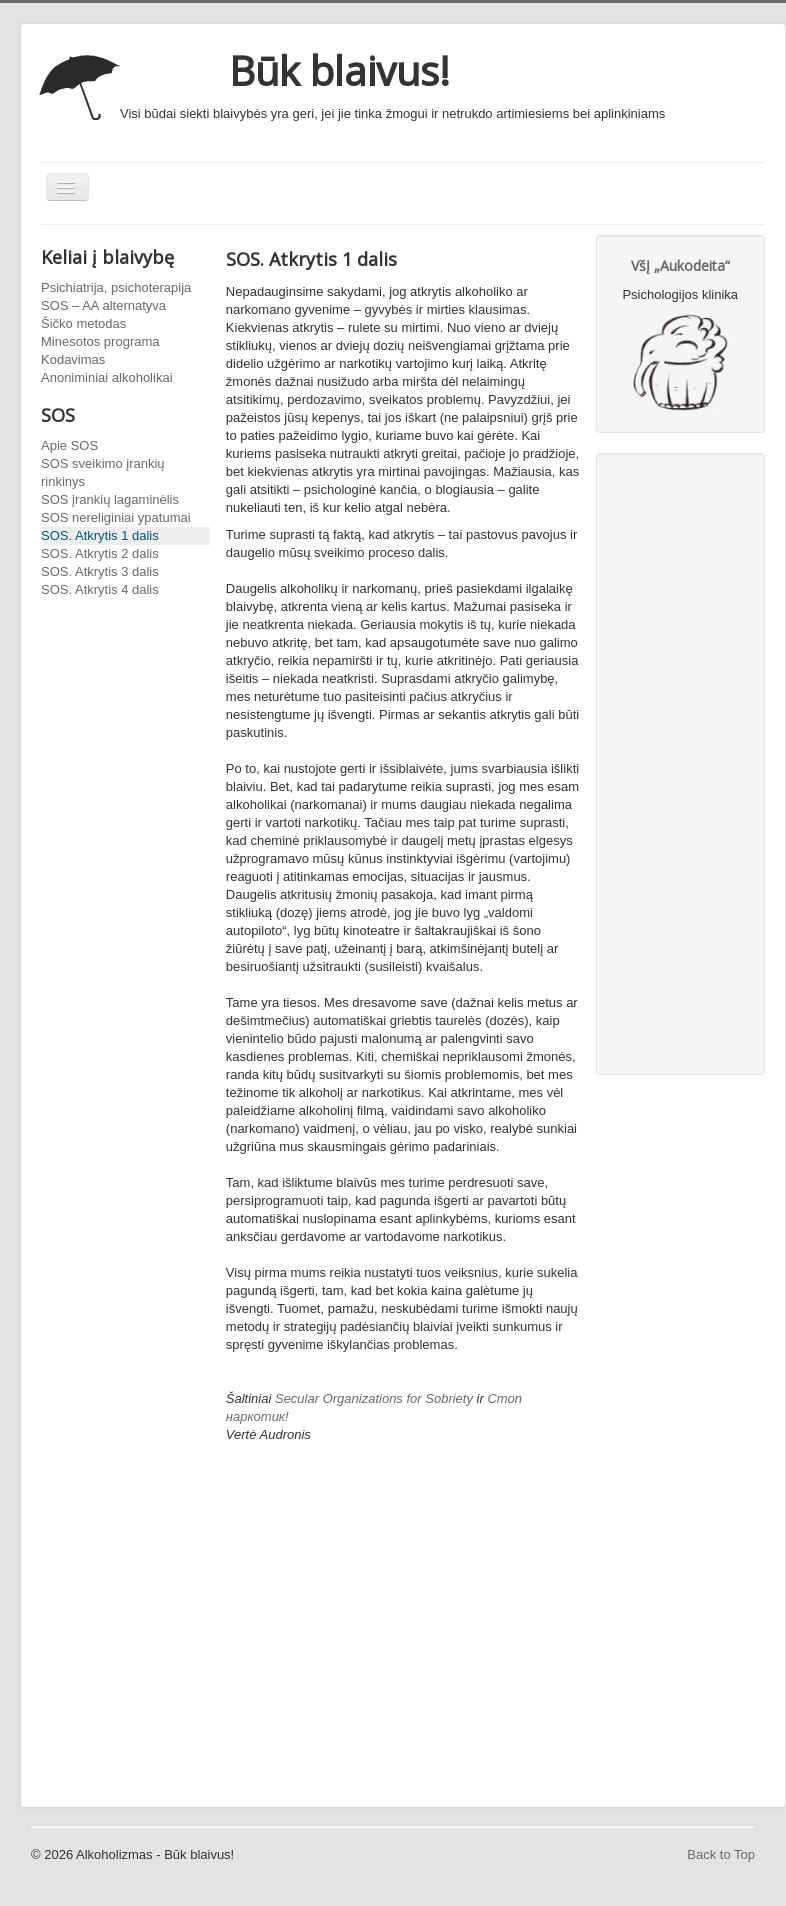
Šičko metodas (83, 323)
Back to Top (721, 1854)
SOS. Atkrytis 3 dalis (100, 571)
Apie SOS (69, 445)
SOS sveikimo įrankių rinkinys (103, 472)
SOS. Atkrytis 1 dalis (100, 535)
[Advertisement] (403, 1647)
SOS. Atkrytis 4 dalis (100, 589)
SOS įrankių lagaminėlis (110, 499)
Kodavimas (73, 359)
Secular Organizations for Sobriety (374, 1398)
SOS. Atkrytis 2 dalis (100, 553)
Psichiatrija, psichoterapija (116, 287)
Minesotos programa (100, 341)
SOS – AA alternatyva (103, 305)
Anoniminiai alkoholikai (107, 377)
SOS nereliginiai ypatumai (116, 517)
